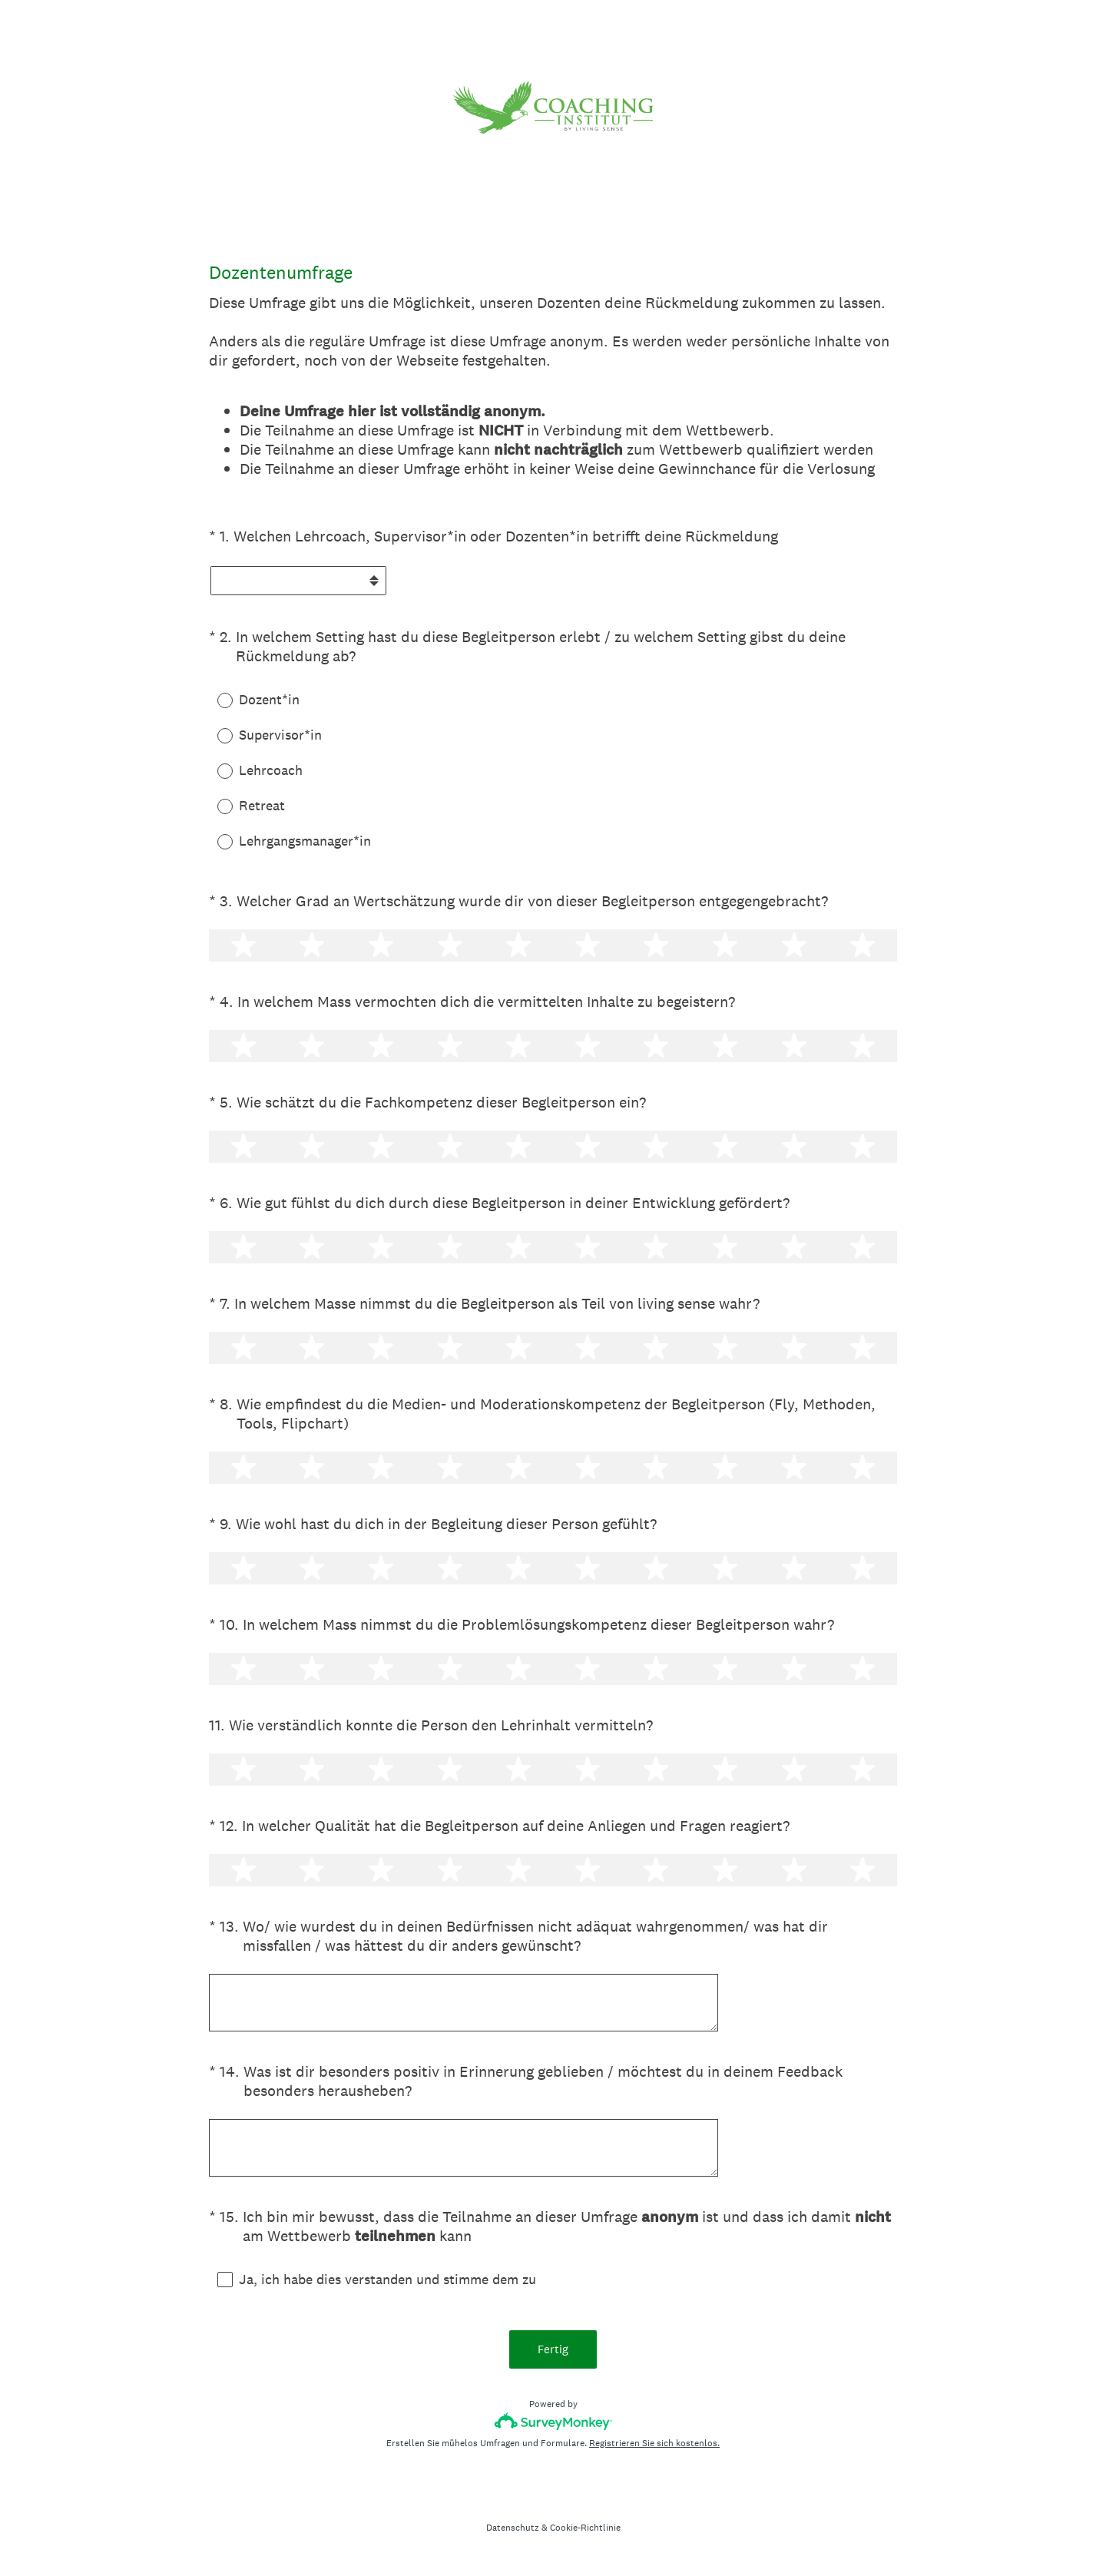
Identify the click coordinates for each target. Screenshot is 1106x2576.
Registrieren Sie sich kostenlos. (654, 2445)
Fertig (553, 2351)
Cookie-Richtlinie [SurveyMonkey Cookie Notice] (585, 2529)
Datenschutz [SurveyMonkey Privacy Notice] (512, 2529)
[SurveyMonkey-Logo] (553, 2422)
